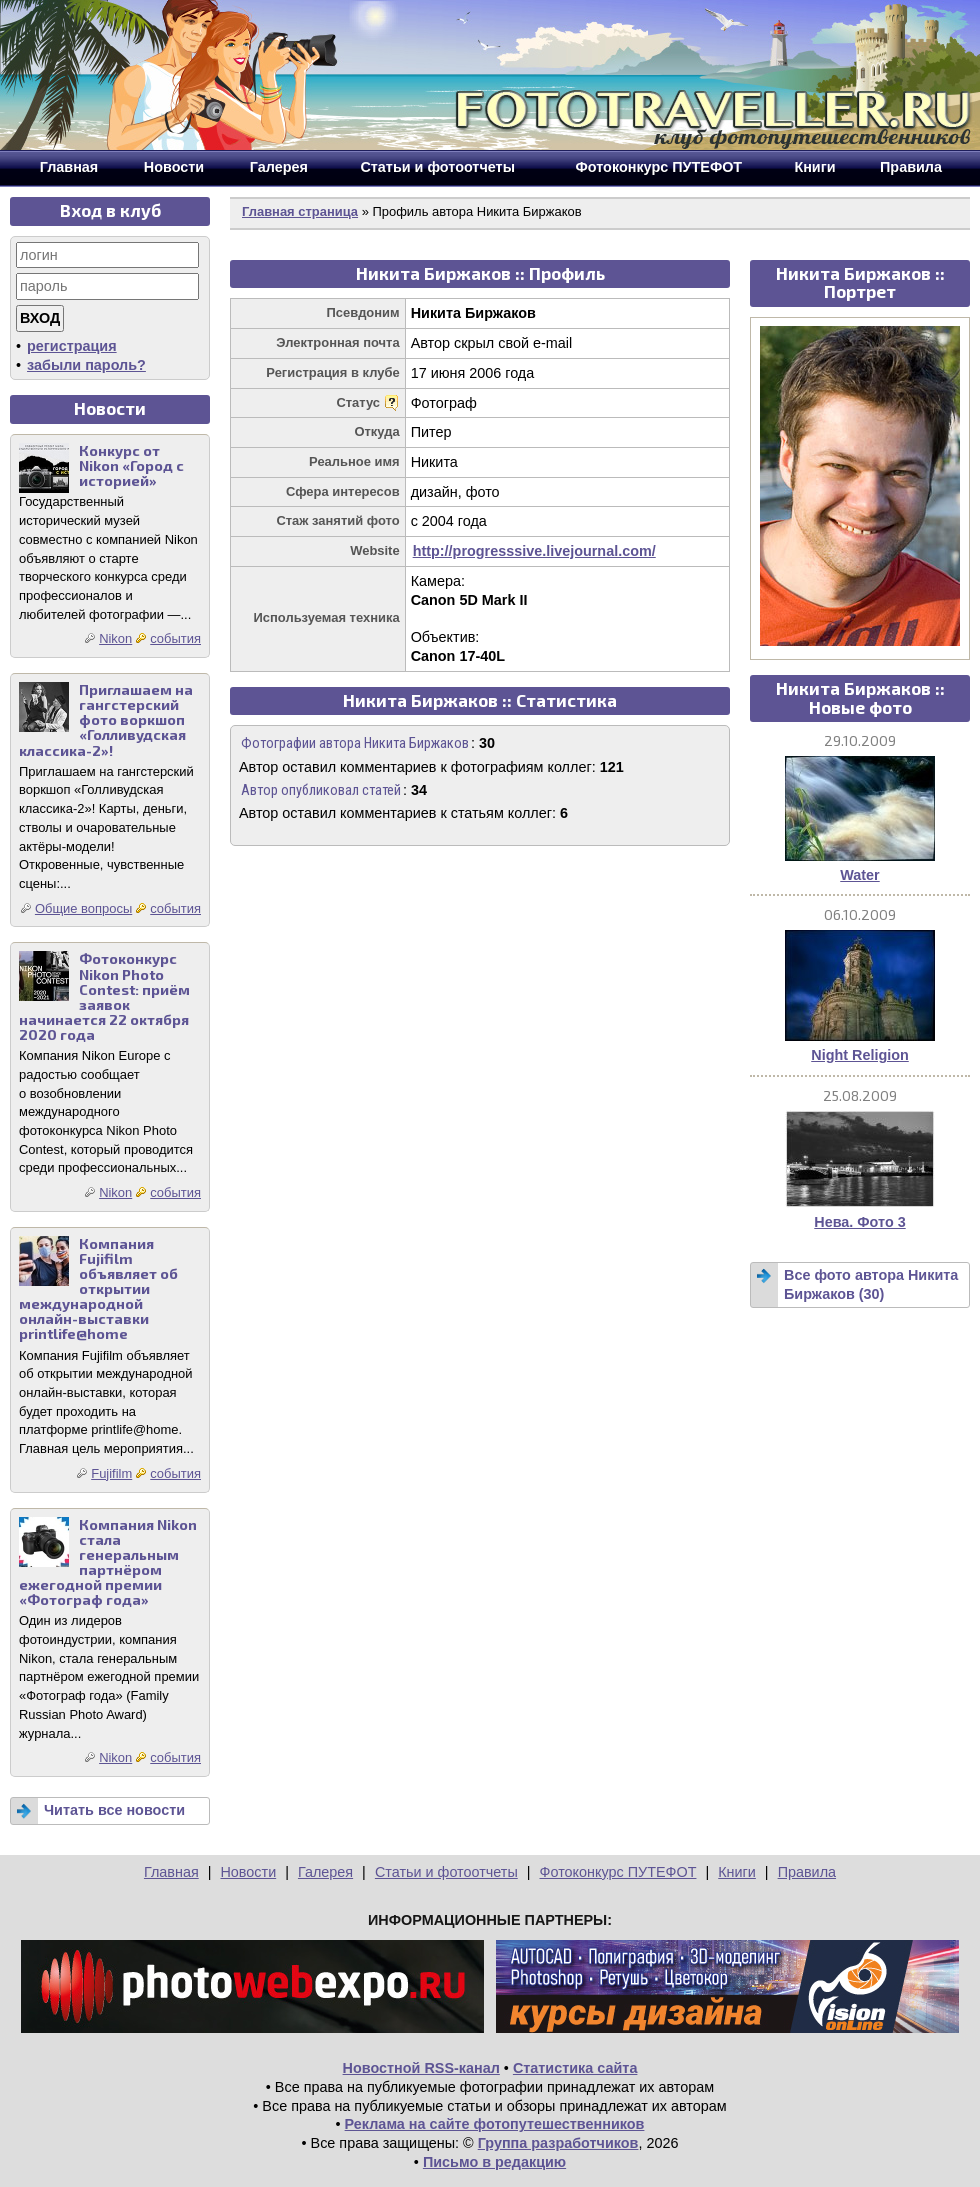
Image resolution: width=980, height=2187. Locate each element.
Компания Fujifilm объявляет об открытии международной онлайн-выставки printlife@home (98, 1289)
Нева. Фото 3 (859, 1222)
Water (859, 875)
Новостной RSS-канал (421, 2068)
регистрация (72, 346)
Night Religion (860, 1055)
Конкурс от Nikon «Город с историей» (131, 465)
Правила (807, 1872)
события (175, 638)
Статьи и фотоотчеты (446, 1872)
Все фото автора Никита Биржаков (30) (871, 1284)
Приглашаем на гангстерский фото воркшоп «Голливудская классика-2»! (106, 719)
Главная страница (300, 211)
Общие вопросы (83, 908)
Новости (248, 1872)
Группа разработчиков (558, 2143)
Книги (737, 1872)
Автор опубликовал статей (321, 790)
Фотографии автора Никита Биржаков (355, 743)
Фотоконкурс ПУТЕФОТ (618, 1872)
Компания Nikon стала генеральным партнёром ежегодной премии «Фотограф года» (108, 1562)
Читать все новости (114, 1810)
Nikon (115, 638)
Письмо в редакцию (494, 2162)
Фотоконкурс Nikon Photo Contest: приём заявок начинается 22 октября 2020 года (104, 996)
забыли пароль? (86, 365)
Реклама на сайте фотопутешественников (495, 2124)
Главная (171, 1872)
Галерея (325, 1872)
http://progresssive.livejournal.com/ (534, 551)
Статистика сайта (575, 2068)
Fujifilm (111, 1473)
